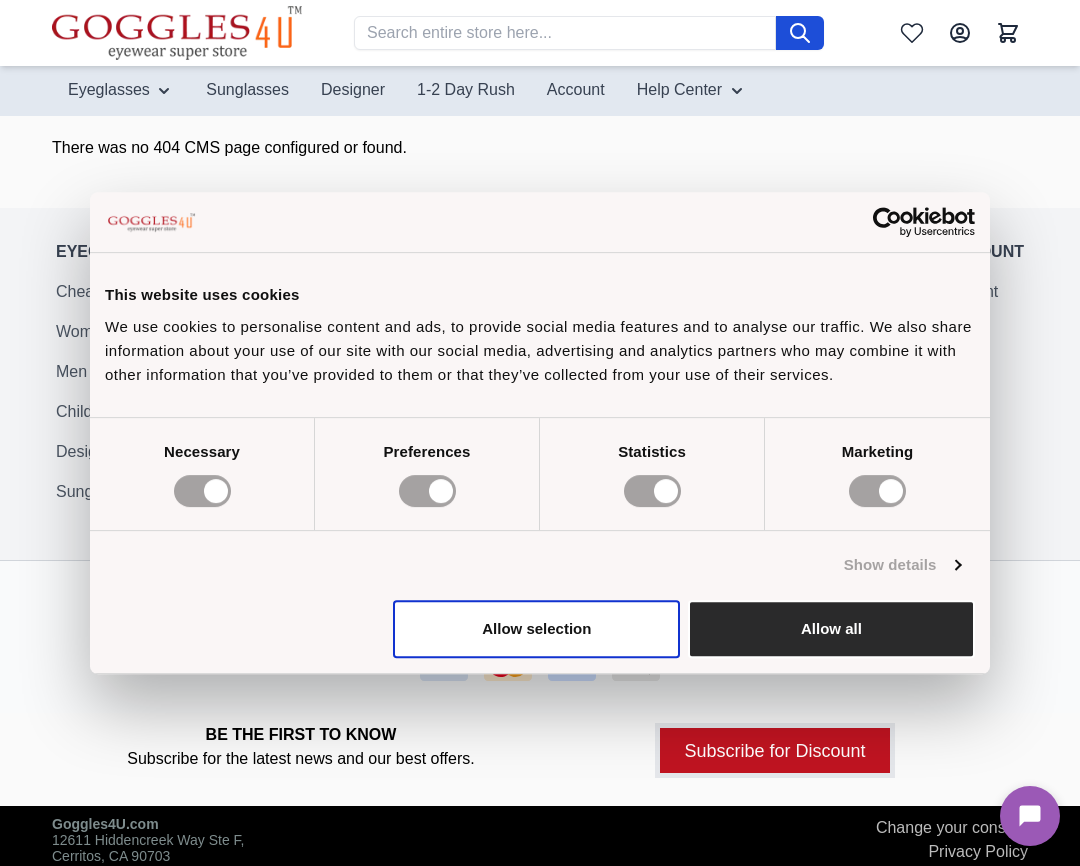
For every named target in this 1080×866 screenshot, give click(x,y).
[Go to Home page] (177, 32)
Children (86, 423)
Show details (890, 564)
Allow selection (536, 628)
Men (71, 383)
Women (83, 343)
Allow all (831, 628)
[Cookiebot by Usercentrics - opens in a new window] (887, 222)
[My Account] (960, 33)
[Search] (800, 33)
